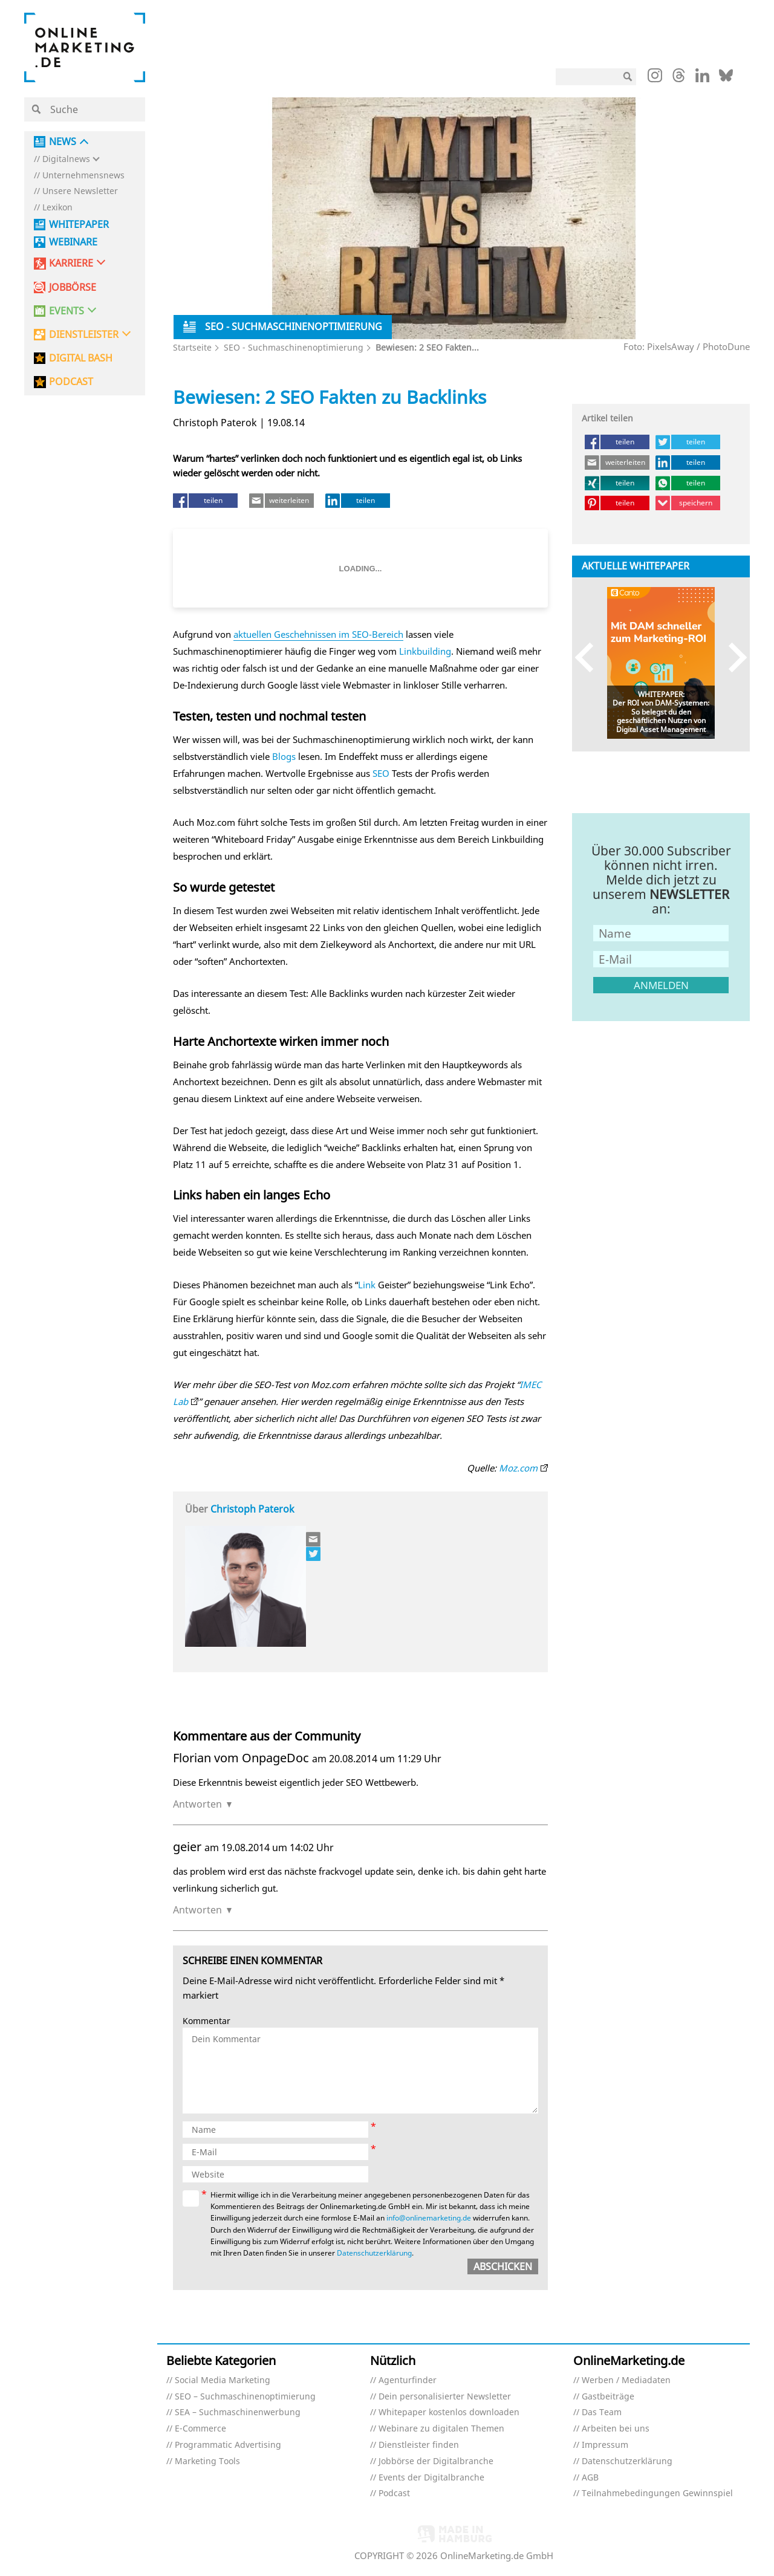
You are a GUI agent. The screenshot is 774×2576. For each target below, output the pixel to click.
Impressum (605, 2445)
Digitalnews (66, 159)
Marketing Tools (207, 2461)
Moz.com (518, 1468)
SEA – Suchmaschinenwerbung (238, 2412)
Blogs (284, 756)
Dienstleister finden (419, 2445)
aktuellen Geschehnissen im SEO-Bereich (318, 634)
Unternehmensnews (83, 175)
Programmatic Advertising (228, 2445)
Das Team (602, 2412)
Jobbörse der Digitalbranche (436, 2461)
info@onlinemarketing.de (428, 2218)
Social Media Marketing (222, 2380)
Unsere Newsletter (80, 191)
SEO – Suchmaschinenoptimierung (245, 2397)
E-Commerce (200, 2429)
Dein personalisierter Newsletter (445, 2397)
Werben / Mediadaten (626, 2380)
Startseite (192, 347)
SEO (380, 773)
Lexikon (57, 208)
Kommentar (206, 2021)
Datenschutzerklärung (374, 2253)
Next (732, 657)
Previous (590, 657)
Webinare (73, 242)
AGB (590, 2478)
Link (367, 1285)
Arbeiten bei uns (615, 2429)
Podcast (394, 2493)
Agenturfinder (408, 2380)
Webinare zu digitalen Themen (441, 2429)
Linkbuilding (425, 651)
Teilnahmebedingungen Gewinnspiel (657, 2493)
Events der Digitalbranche (431, 2478)
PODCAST (71, 382)
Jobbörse (72, 287)
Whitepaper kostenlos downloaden (449, 2412)
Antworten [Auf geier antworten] (197, 1909)
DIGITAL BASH (80, 358)
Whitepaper (79, 224)
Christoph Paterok (252, 1509)
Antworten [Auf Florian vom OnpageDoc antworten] (197, 1804)
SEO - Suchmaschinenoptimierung (293, 347)
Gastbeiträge (608, 2397)
